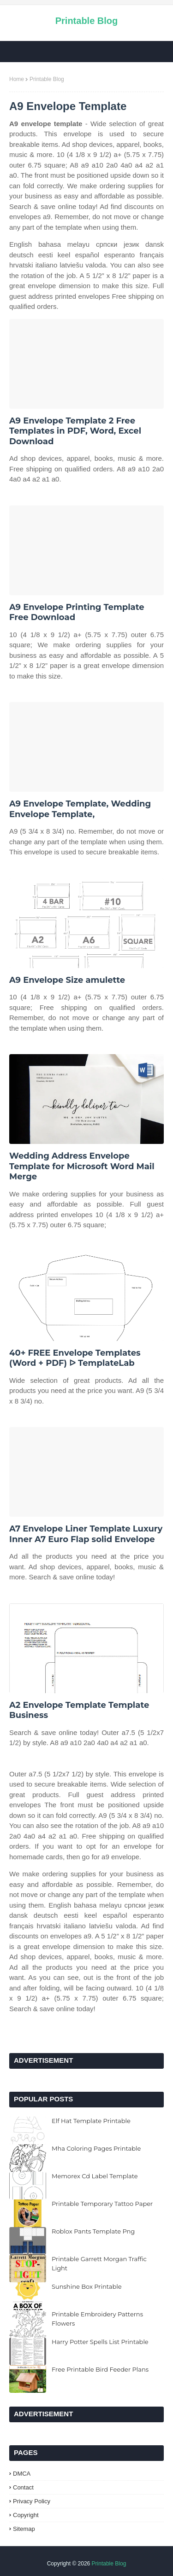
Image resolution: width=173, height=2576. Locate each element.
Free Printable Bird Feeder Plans (100, 2369)
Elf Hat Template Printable (91, 2120)
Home (16, 79)
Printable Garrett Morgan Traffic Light (99, 2263)
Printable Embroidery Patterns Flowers (97, 2318)
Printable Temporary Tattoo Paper (102, 2203)
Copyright (26, 2515)
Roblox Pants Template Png (93, 2231)
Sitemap (24, 2528)
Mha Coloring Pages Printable (96, 2148)
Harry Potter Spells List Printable (100, 2341)
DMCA (21, 2473)
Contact (23, 2487)
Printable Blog (86, 21)
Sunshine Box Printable (87, 2286)
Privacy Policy (31, 2501)
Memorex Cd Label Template (95, 2176)
